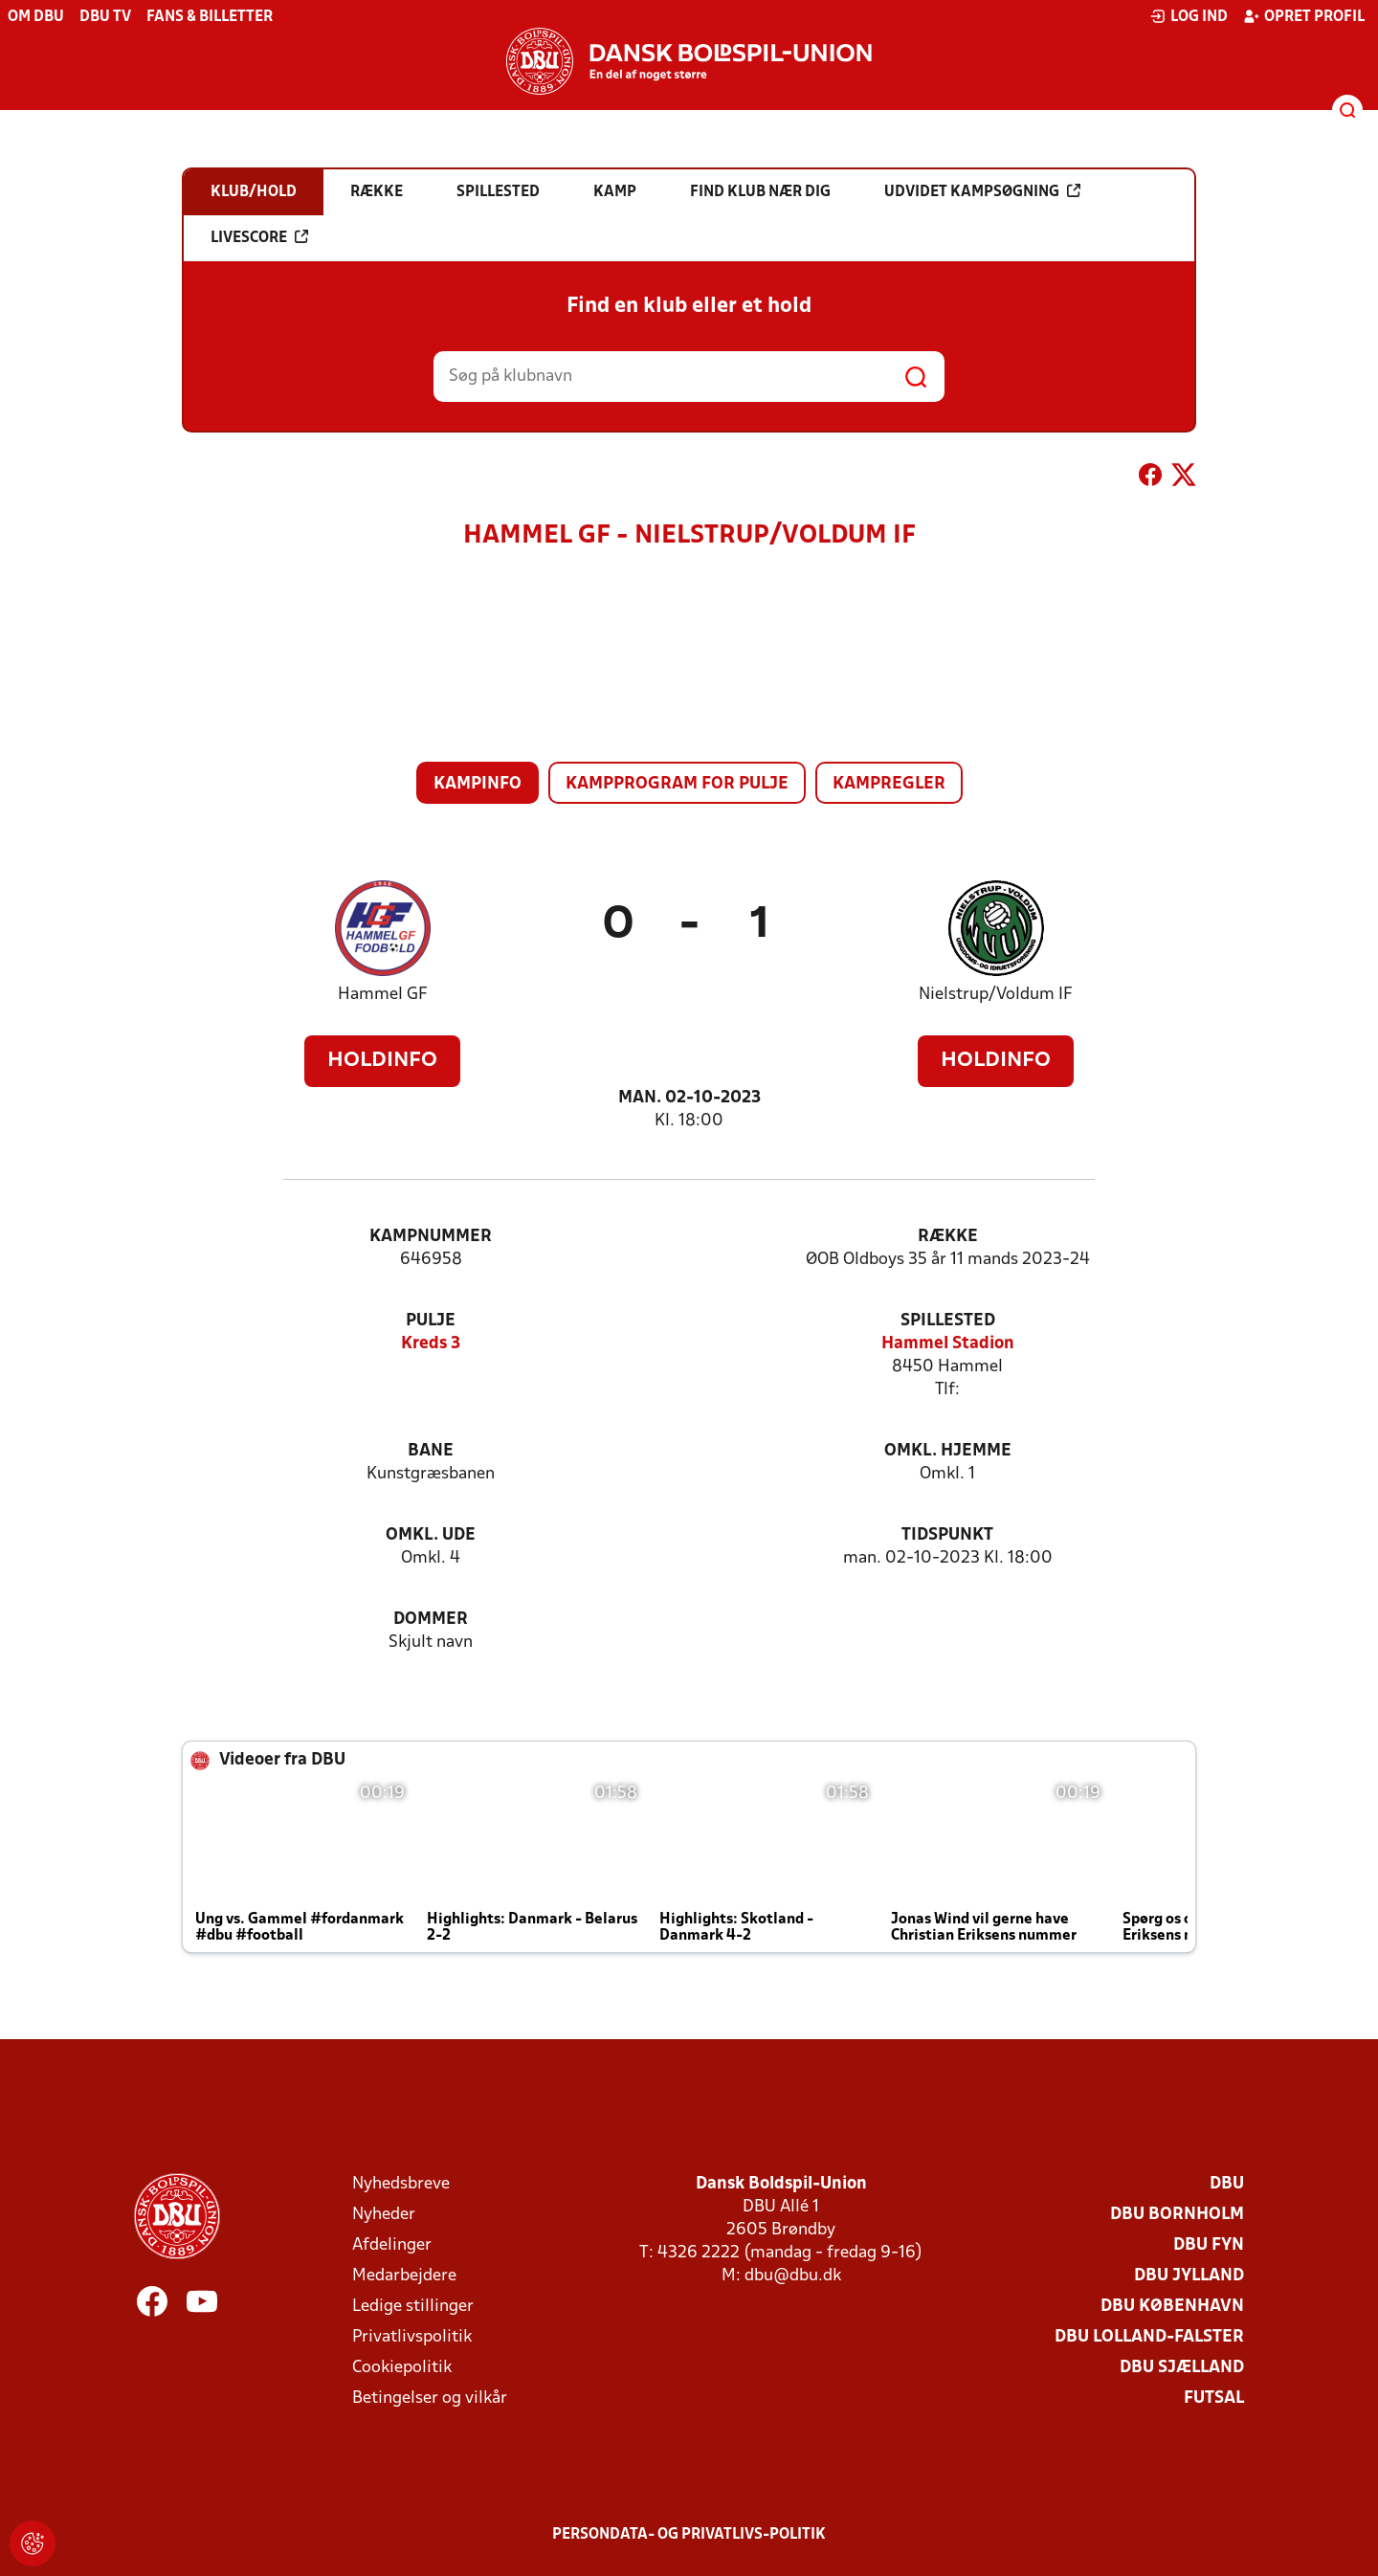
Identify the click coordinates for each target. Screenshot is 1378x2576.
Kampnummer (430, 1237)
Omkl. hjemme (947, 1451)
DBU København (1172, 2306)
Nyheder (383, 2215)
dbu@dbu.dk (793, 2276)
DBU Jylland (1189, 2276)
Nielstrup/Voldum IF (996, 995)
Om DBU (36, 17)
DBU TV (105, 17)
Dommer (430, 1619)
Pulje (431, 1321)
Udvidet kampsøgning (982, 191)
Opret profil (1304, 16)
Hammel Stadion (947, 1344)
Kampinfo (477, 784)
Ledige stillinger (413, 2306)
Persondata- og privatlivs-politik (689, 2535)
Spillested (947, 1321)
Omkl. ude (431, 1535)
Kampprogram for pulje (677, 784)
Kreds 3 (430, 1344)
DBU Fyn (1208, 2245)
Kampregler (889, 784)
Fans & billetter (209, 17)
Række (948, 1237)
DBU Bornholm (1177, 2215)
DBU (1227, 2184)
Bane (431, 1451)
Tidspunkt (947, 1535)
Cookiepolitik (402, 2368)
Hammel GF (383, 995)
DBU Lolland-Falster (1149, 2337)
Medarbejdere (404, 2276)
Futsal (1214, 2398)
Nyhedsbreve (401, 2184)
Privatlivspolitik (412, 2337)
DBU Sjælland (1182, 2368)
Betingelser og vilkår (429, 2398)
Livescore (259, 237)
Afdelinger (392, 2245)
